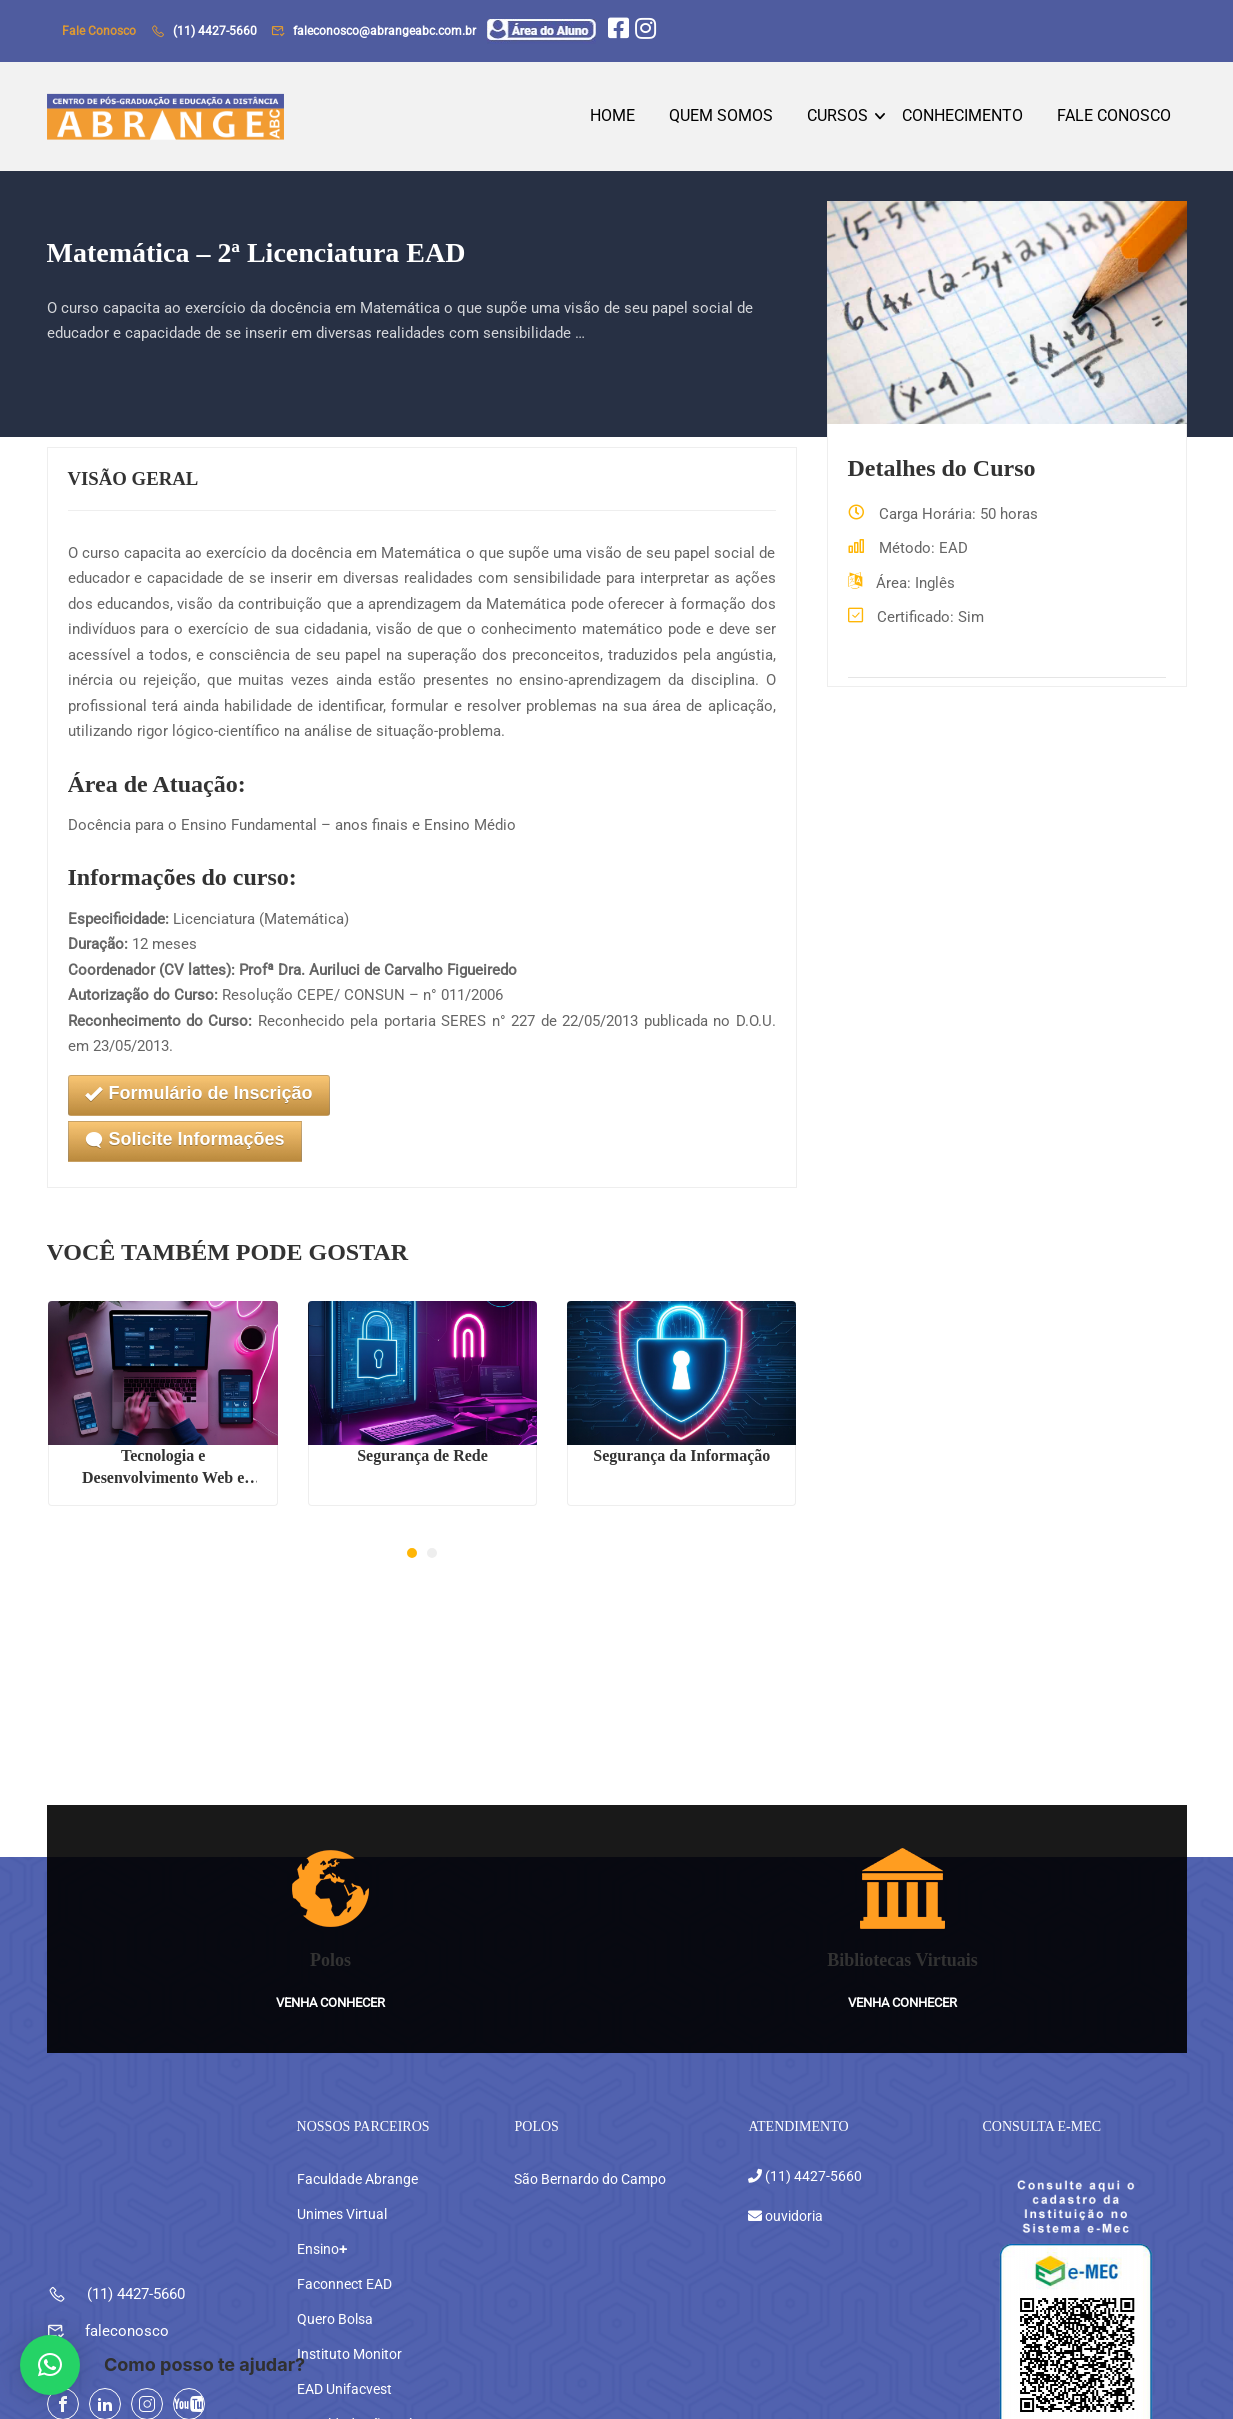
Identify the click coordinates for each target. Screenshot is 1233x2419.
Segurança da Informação (681, 1460)
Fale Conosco (1114, 118)
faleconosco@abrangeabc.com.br (384, 31)
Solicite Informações (185, 1145)
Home (612, 118)
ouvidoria (792, 2179)
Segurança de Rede (422, 1460)
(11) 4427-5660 (215, 31)
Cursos (837, 118)
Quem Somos (721, 118)
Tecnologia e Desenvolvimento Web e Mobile (163, 1473)
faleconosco (127, 2295)
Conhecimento (962, 118)
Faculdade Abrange (357, 2143)
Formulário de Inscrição (199, 1099)
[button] (412, 1559)
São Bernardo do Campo (590, 2143)
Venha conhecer (330, 1965)
